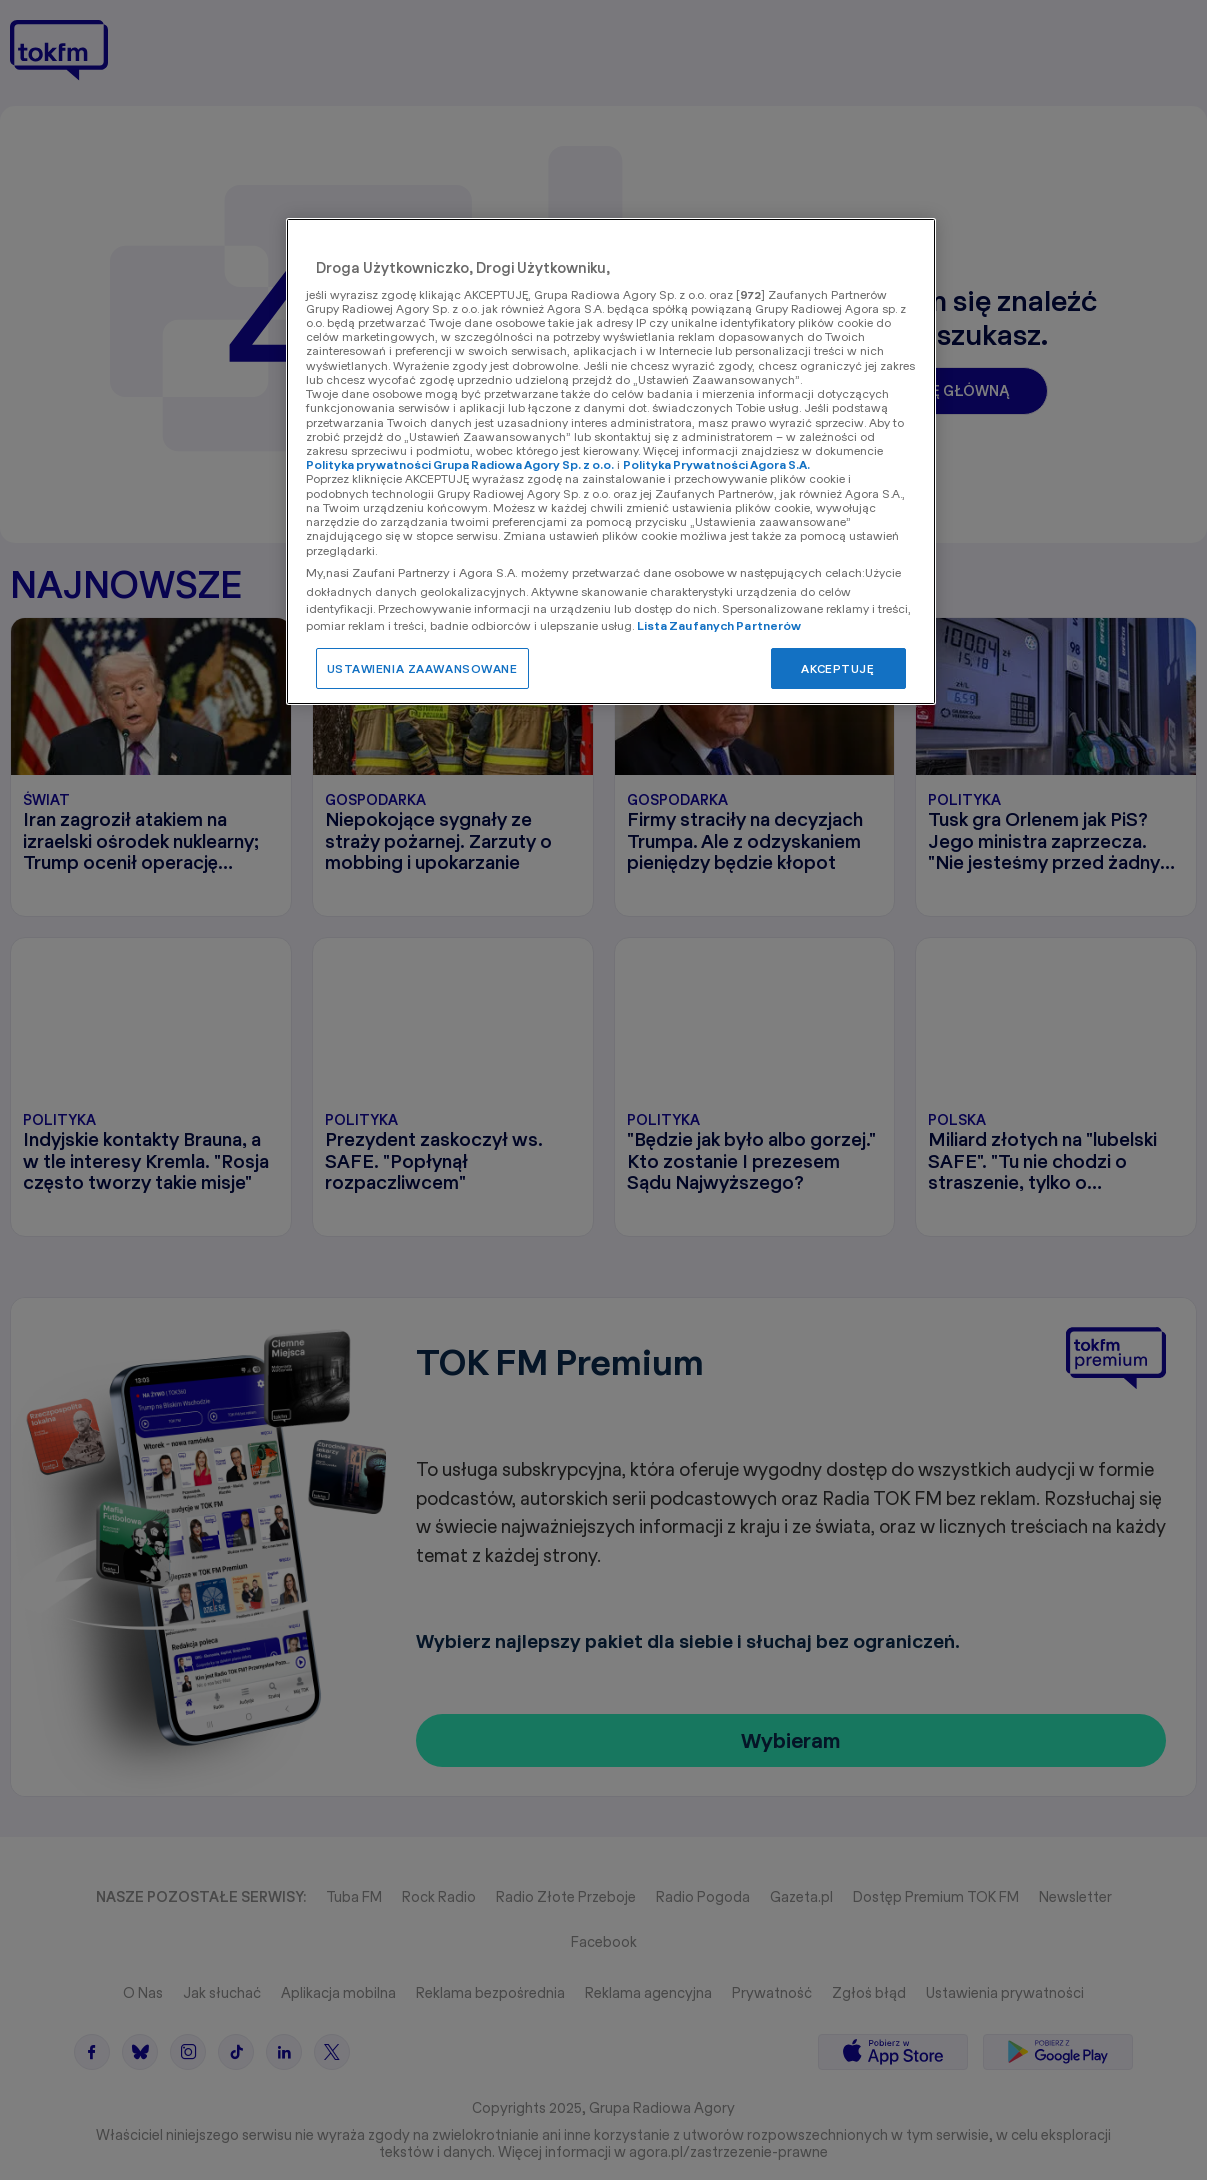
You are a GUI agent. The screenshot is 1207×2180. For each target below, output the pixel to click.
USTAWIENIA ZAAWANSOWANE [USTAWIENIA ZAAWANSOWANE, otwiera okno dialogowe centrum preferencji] (422, 668)
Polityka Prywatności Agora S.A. (716, 464)
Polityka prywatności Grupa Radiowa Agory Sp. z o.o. (460, 464)
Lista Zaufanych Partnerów (719, 625)
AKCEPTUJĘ (837, 668)
